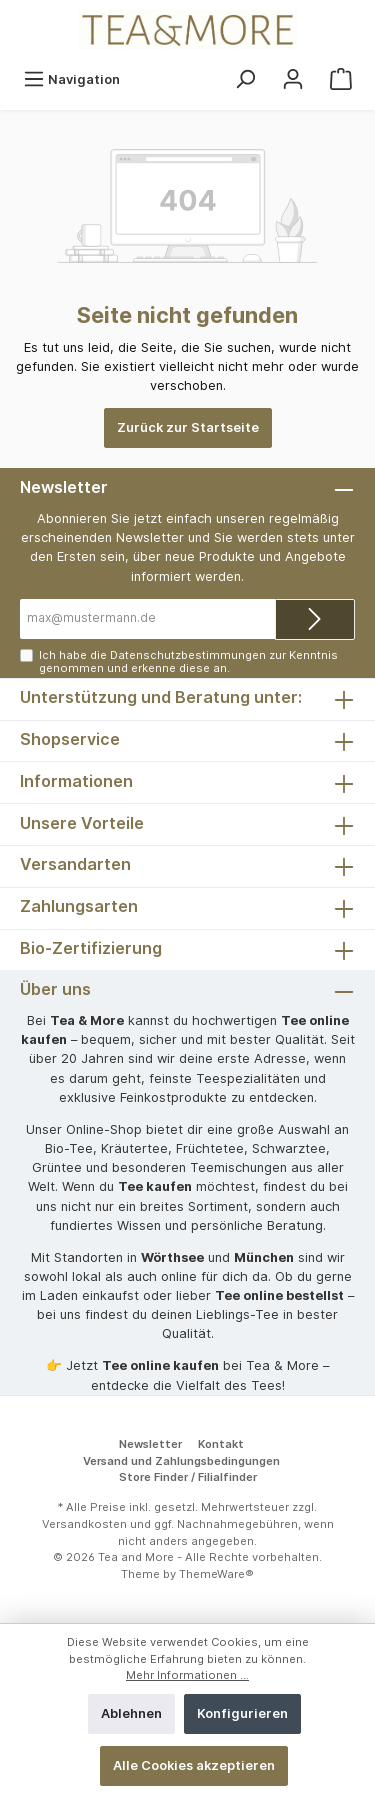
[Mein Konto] (293, 79)
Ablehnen (131, 1713)
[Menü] (71, 79)
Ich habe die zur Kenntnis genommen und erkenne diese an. (188, 661)
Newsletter (150, 1444)
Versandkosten (84, 1524)
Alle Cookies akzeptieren (194, 1765)
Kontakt (221, 1444)
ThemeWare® (216, 1574)
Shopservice (70, 739)
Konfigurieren (242, 1713)
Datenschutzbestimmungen (188, 655)
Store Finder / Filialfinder (188, 1477)
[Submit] (315, 619)
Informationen (76, 781)
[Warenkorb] (341, 79)
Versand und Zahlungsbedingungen (181, 1461)
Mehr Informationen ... (187, 1675)
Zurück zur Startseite (188, 427)
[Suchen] (245, 79)
